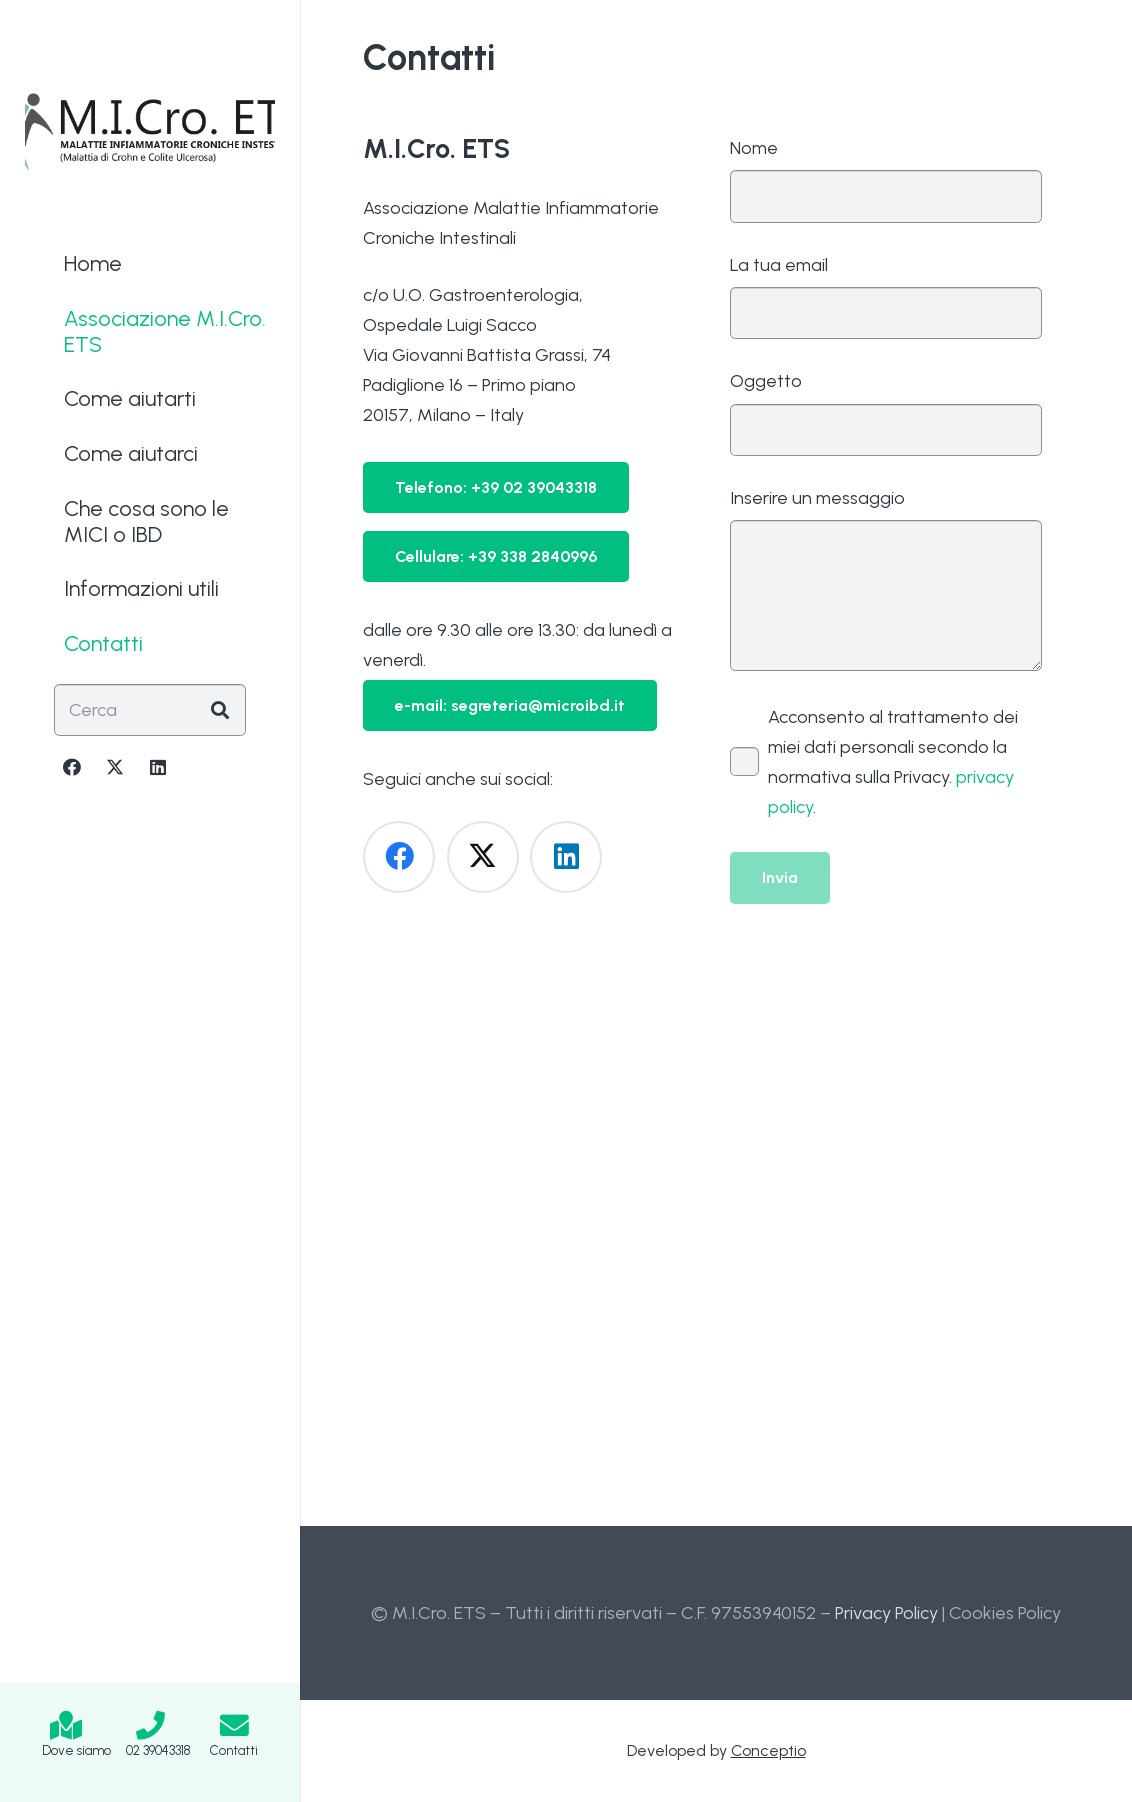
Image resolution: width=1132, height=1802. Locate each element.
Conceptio (768, 1750)
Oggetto (886, 413)
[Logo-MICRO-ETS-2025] (150, 130)
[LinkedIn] (158, 767)
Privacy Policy (886, 1613)
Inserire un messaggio (886, 579)
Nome (886, 180)
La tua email (886, 297)
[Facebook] (72, 767)
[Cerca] (150, 710)
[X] (115, 767)
